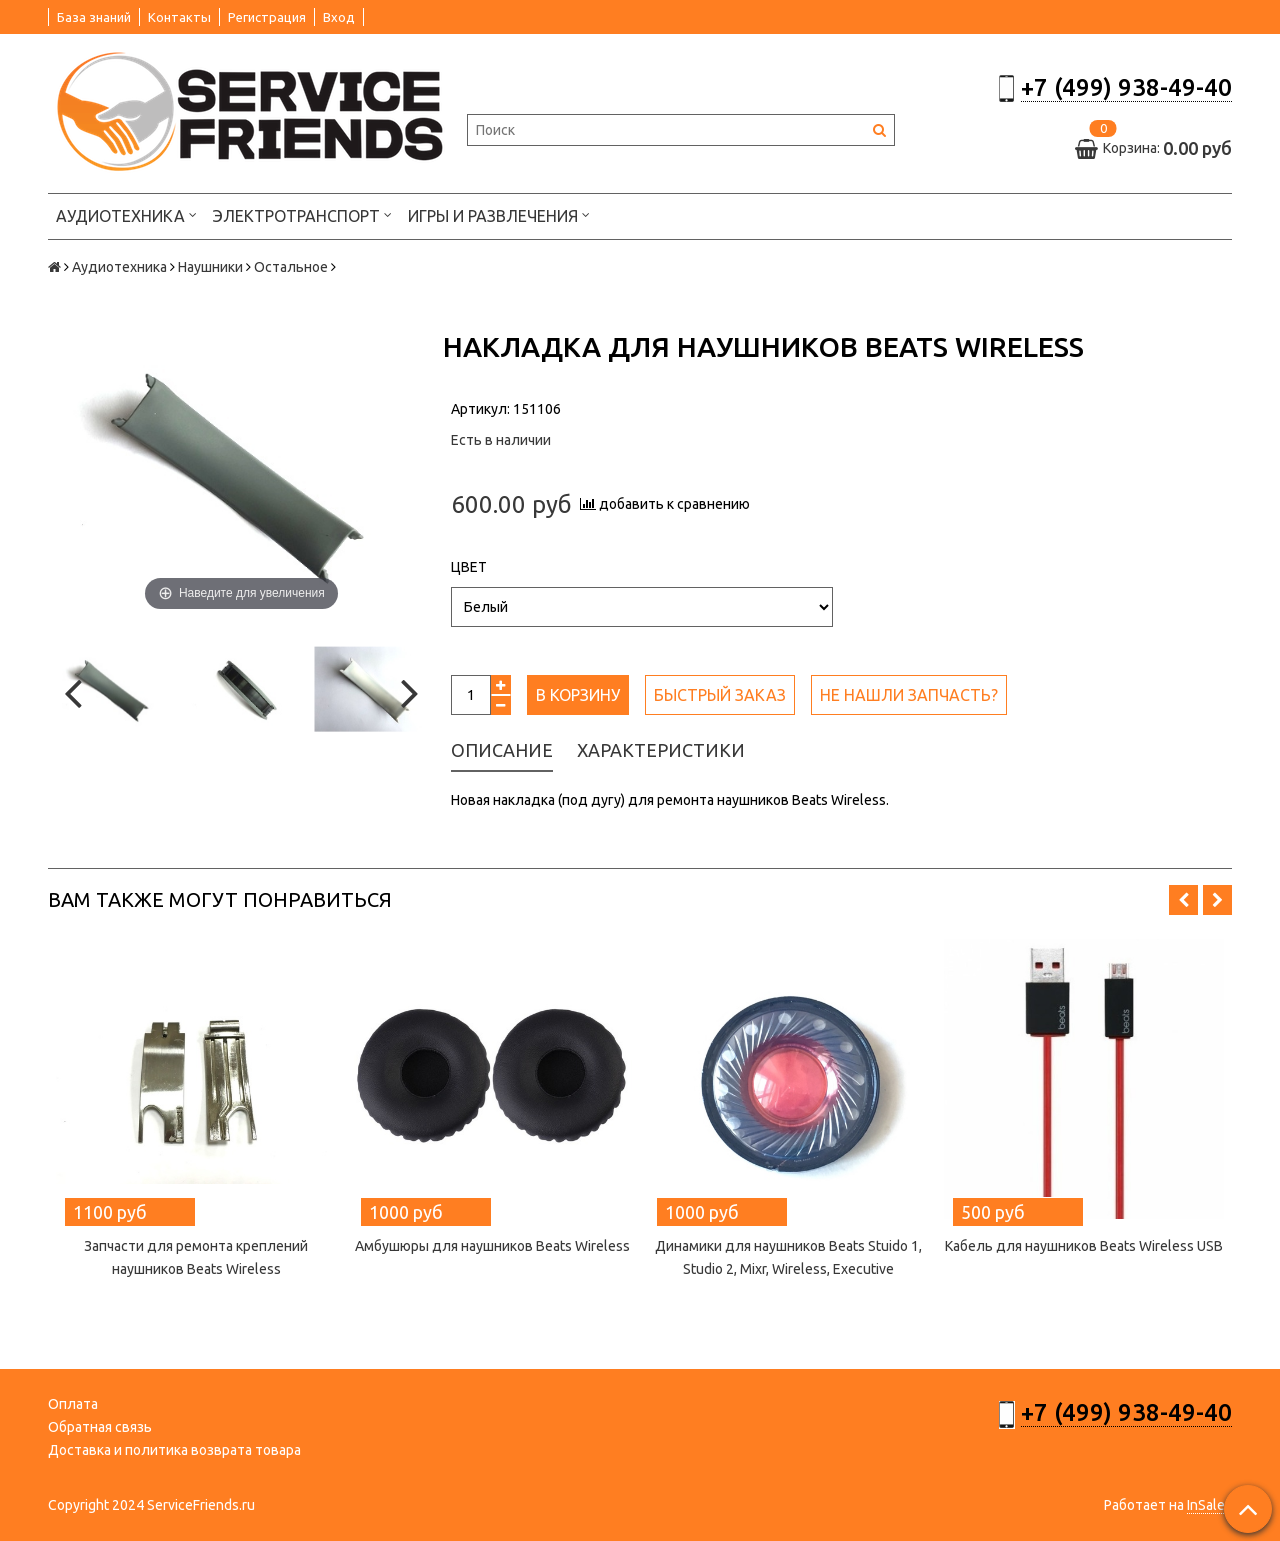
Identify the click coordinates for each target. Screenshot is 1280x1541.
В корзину (578, 695)
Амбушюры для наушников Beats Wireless (492, 1246)
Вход (339, 17)
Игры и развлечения (499, 214)
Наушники (210, 267)
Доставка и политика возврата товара (174, 1450)
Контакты (179, 17)
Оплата (73, 1404)
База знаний (94, 17)
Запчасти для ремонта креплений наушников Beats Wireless (196, 1257)
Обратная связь (100, 1427)
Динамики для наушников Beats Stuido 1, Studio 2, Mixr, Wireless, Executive (788, 1257)
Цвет (469, 567)
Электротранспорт (302, 214)
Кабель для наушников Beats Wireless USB (1084, 1246)
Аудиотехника (126, 214)
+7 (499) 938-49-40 (1126, 87)
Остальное (291, 267)
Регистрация (267, 17)
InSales (1209, 1505)
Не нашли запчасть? (909, 695)
